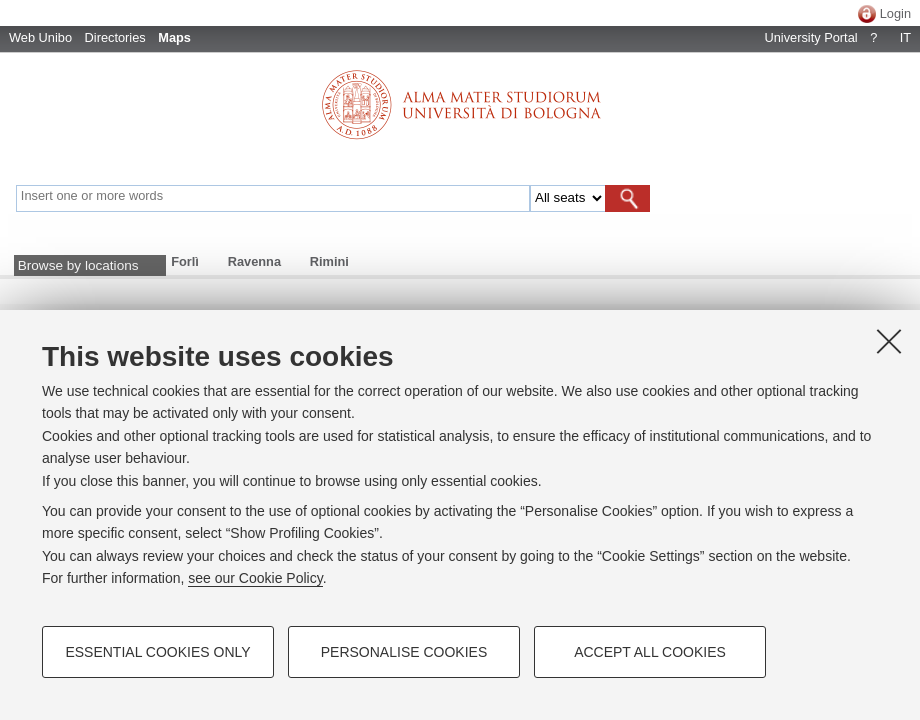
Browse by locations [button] (78, 265)
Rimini (329, 261)
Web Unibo (40, 37)
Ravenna (254, 261)
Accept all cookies (650, 652)
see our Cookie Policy (255, 578)
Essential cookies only (157, 652)
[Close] (889, 341)
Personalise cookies (404, 652)
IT (905, 37)
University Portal (810, 37)
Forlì (185, 261)
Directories (115, 37)
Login (895, 13)
